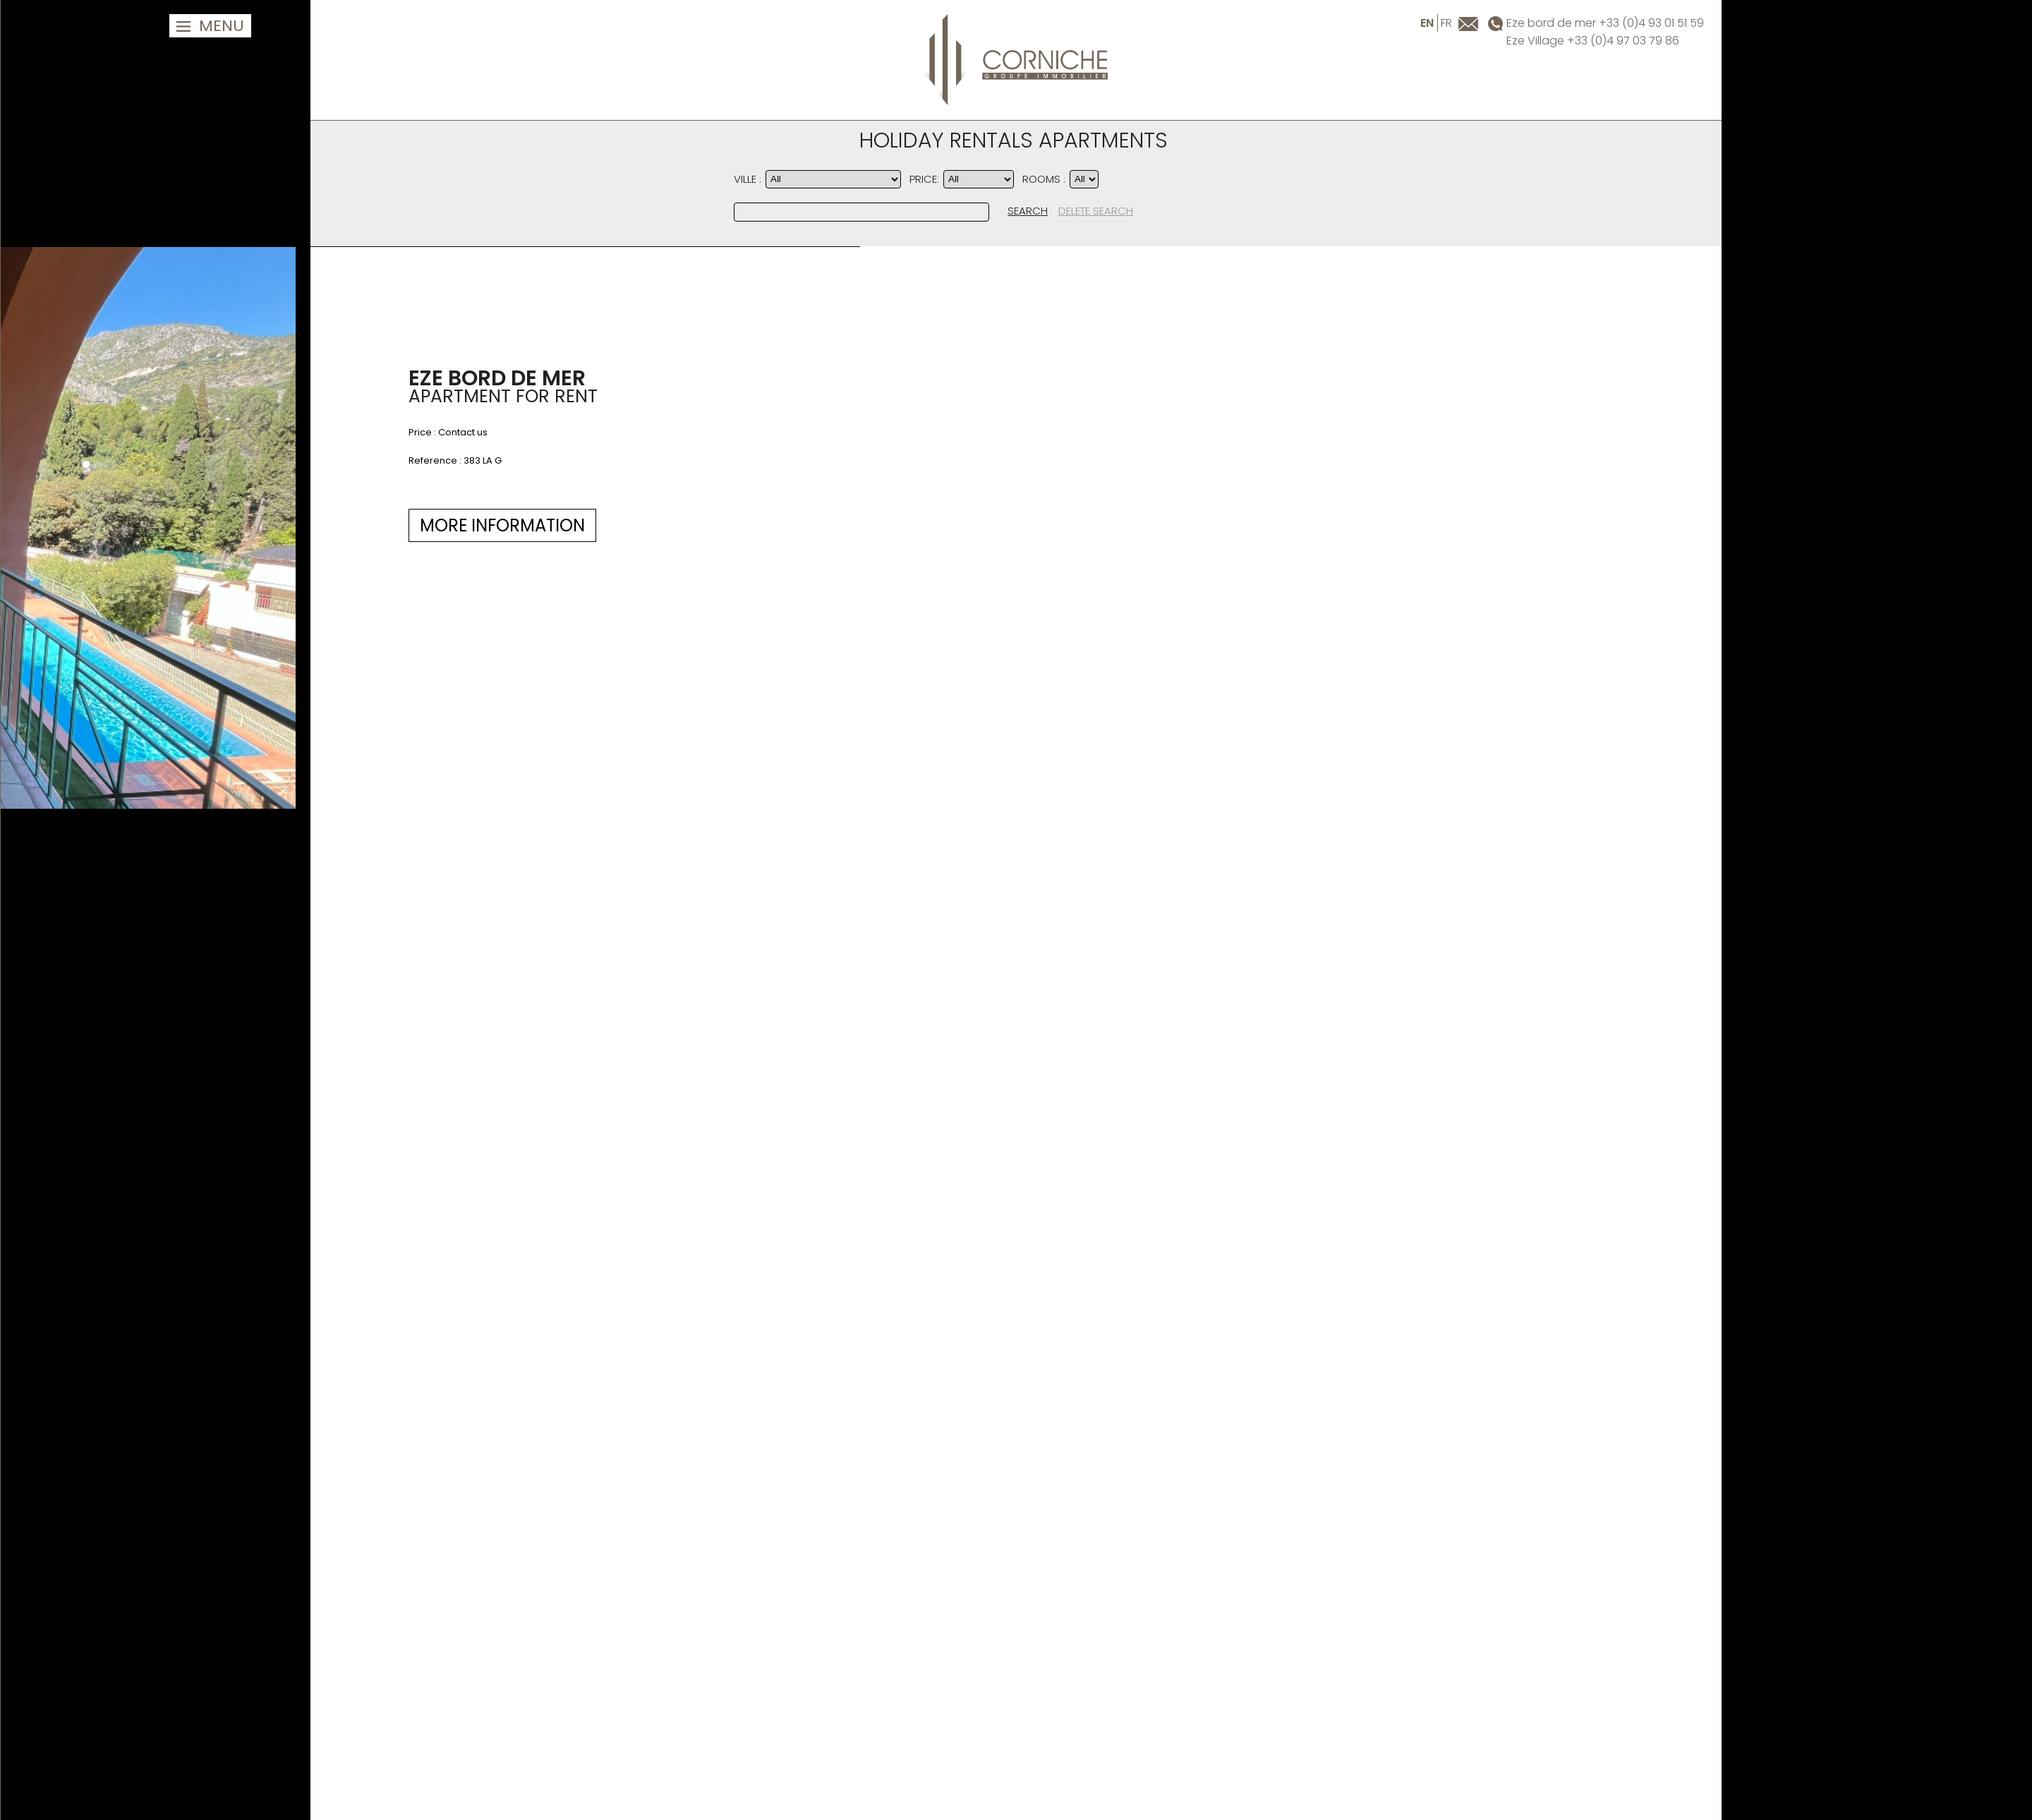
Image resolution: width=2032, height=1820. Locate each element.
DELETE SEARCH (1095, 210)
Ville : (747, 178)
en (1427, 23)
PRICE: (924, 178)
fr (1446, 23)
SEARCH (1028, 210)
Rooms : (1043, 178)
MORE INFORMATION (161, 525)
